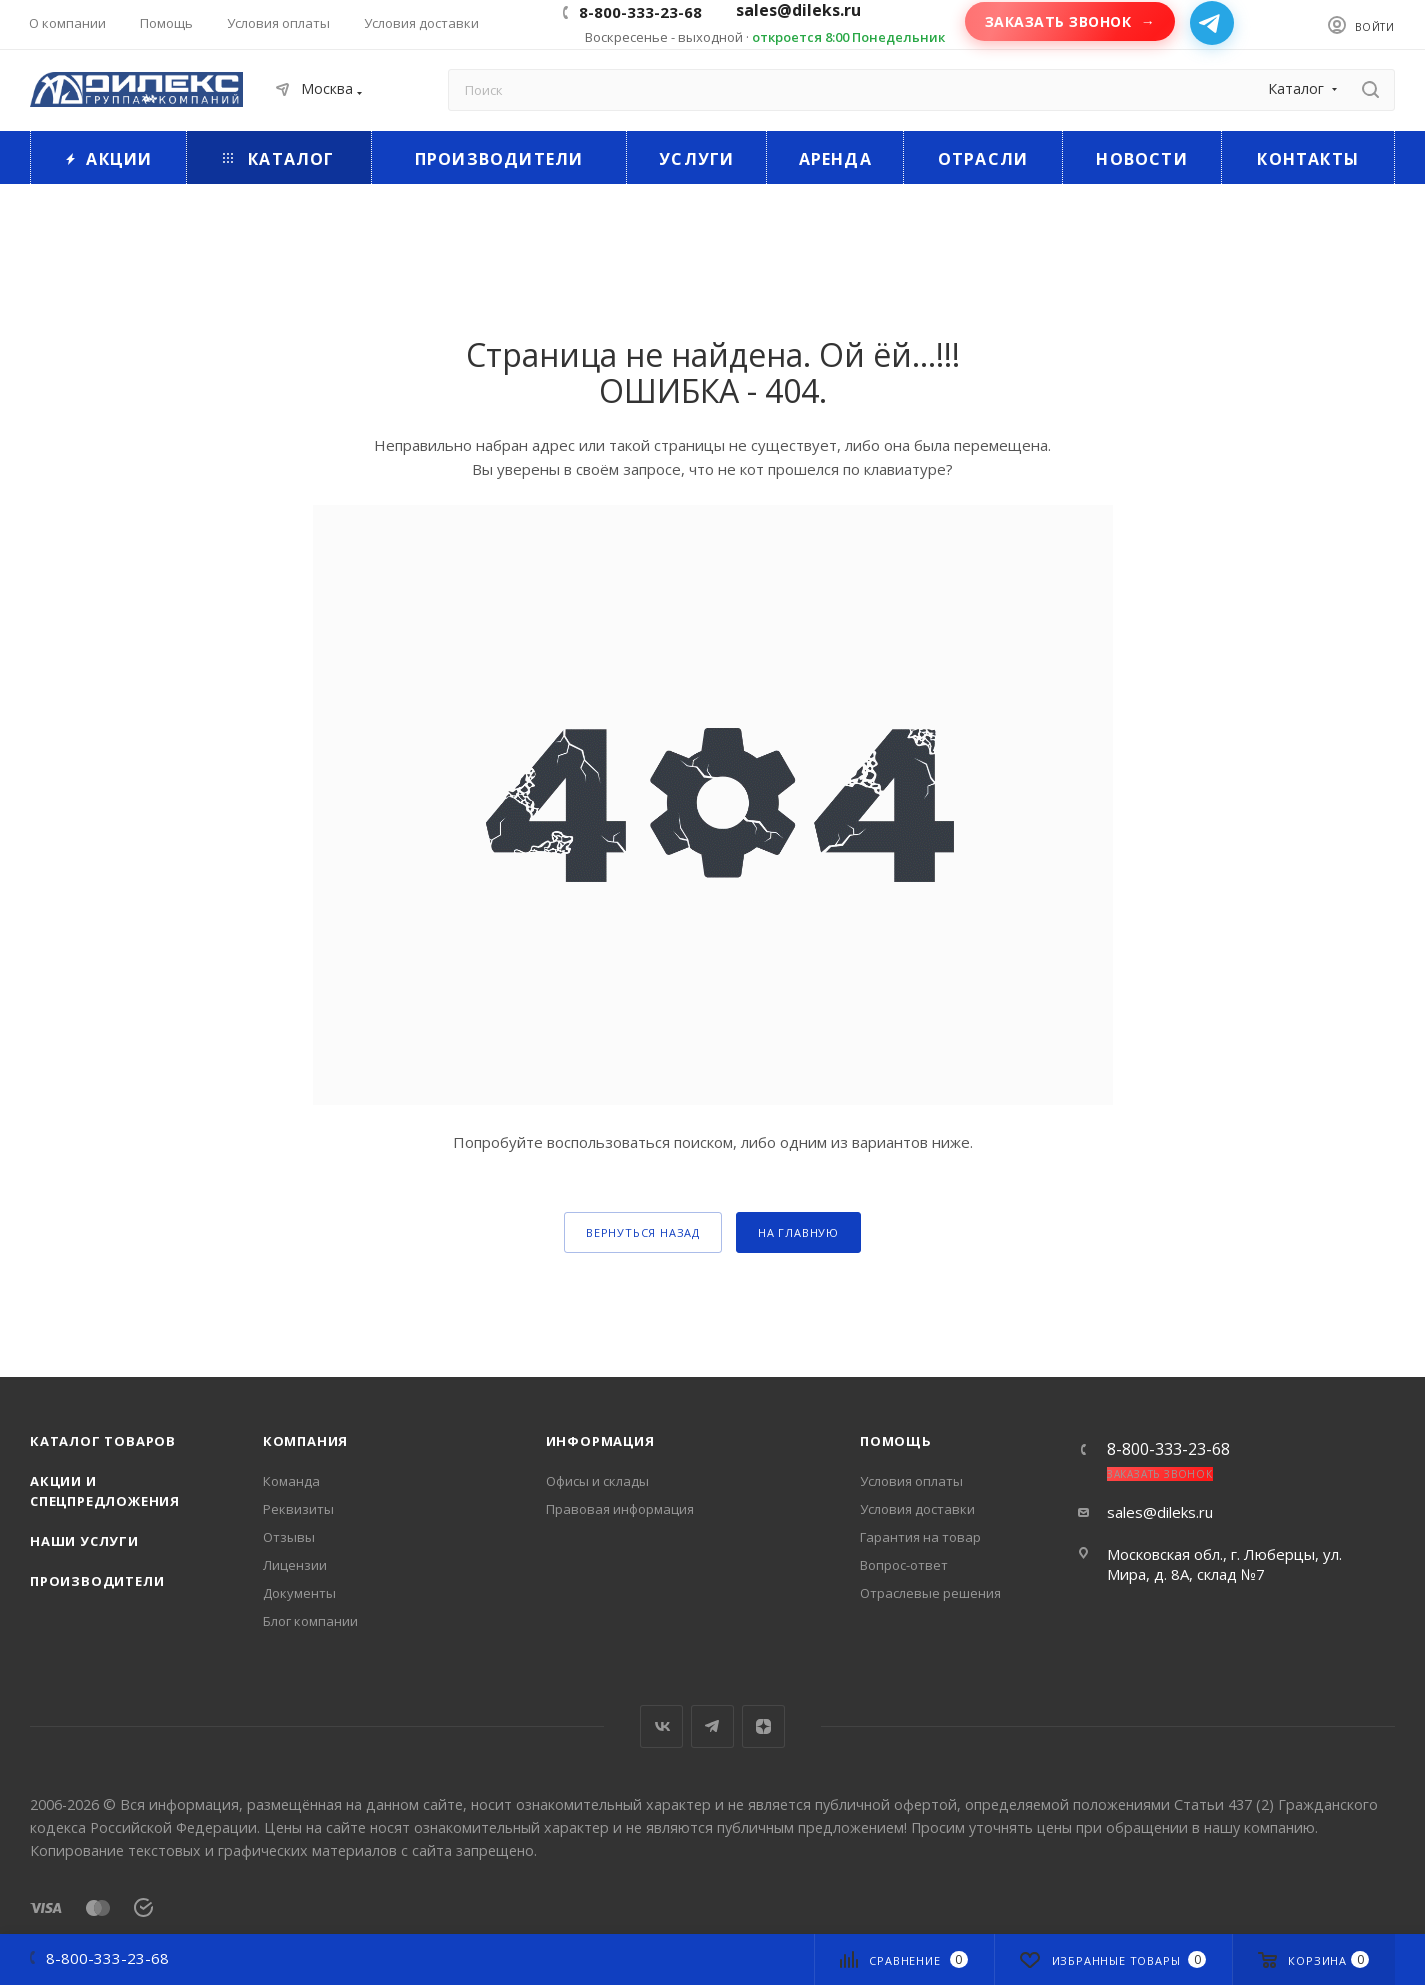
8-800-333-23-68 (640, 12)
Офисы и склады (597, 1481)
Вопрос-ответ (904, 1565)
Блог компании (310, 1621)
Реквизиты (298, 1509)
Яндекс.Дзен (763, 1726)
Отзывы (289, 1537)
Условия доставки (917, 1509)
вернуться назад (643, 1232)
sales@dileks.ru (1160, 1512)
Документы (299, 1593)
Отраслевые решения (930, 1593)
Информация (600, 1441)
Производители (97, 1581)
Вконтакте (661, 1726)
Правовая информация (620, 1509)
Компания (305, 1441)
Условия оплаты (911, 1481)
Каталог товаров (103, 1441)
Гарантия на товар (920, 1537)
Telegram (712, 1726)
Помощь (896, 1441)
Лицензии (295, 1565)
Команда (291, 1481)
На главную (798, 1232)
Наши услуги (84, 1541)
